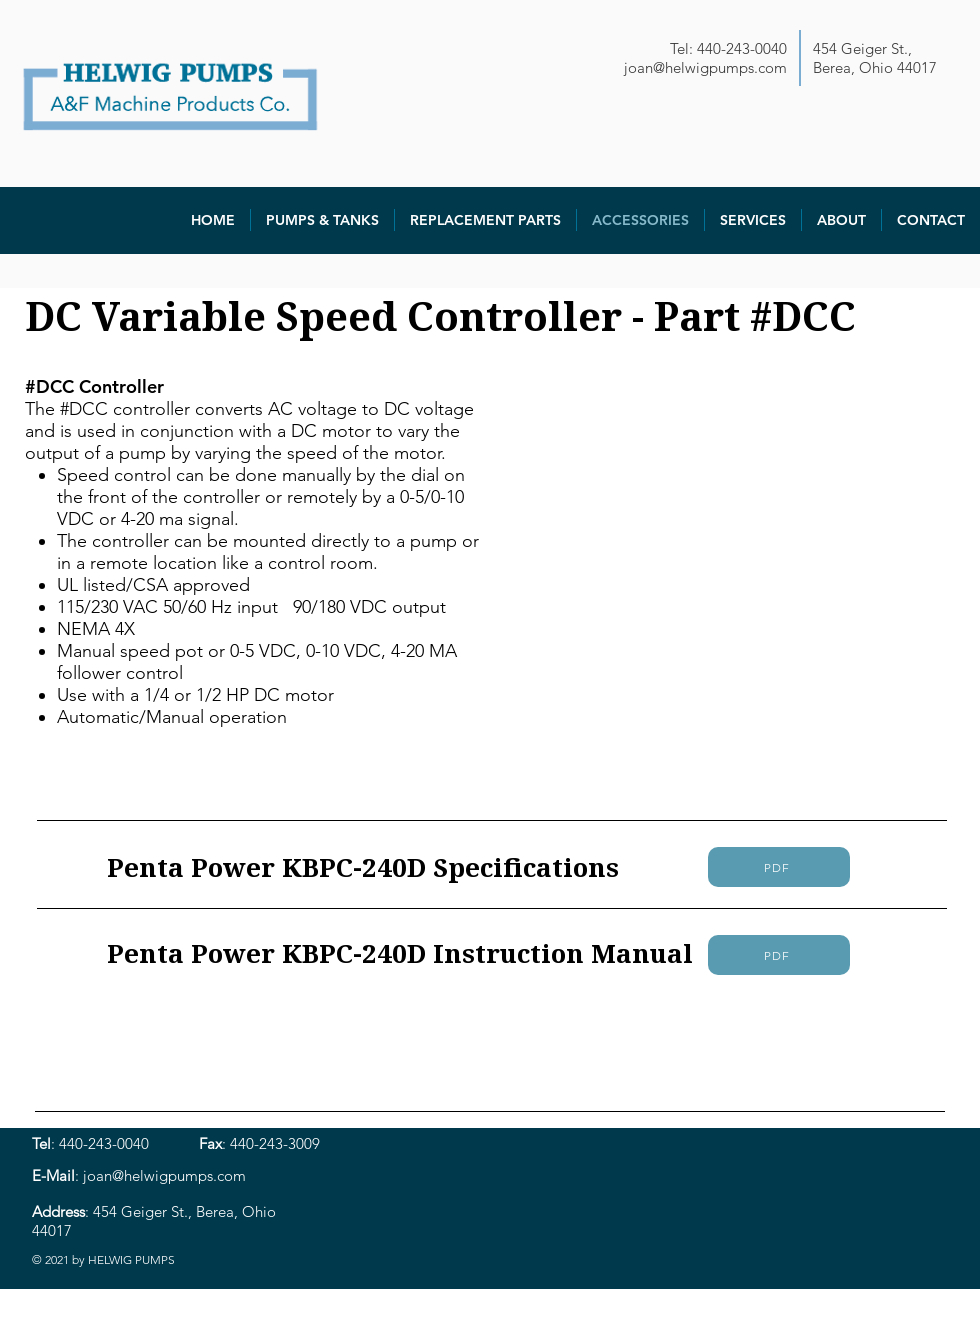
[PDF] (779, 867)
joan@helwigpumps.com (705, 67)
